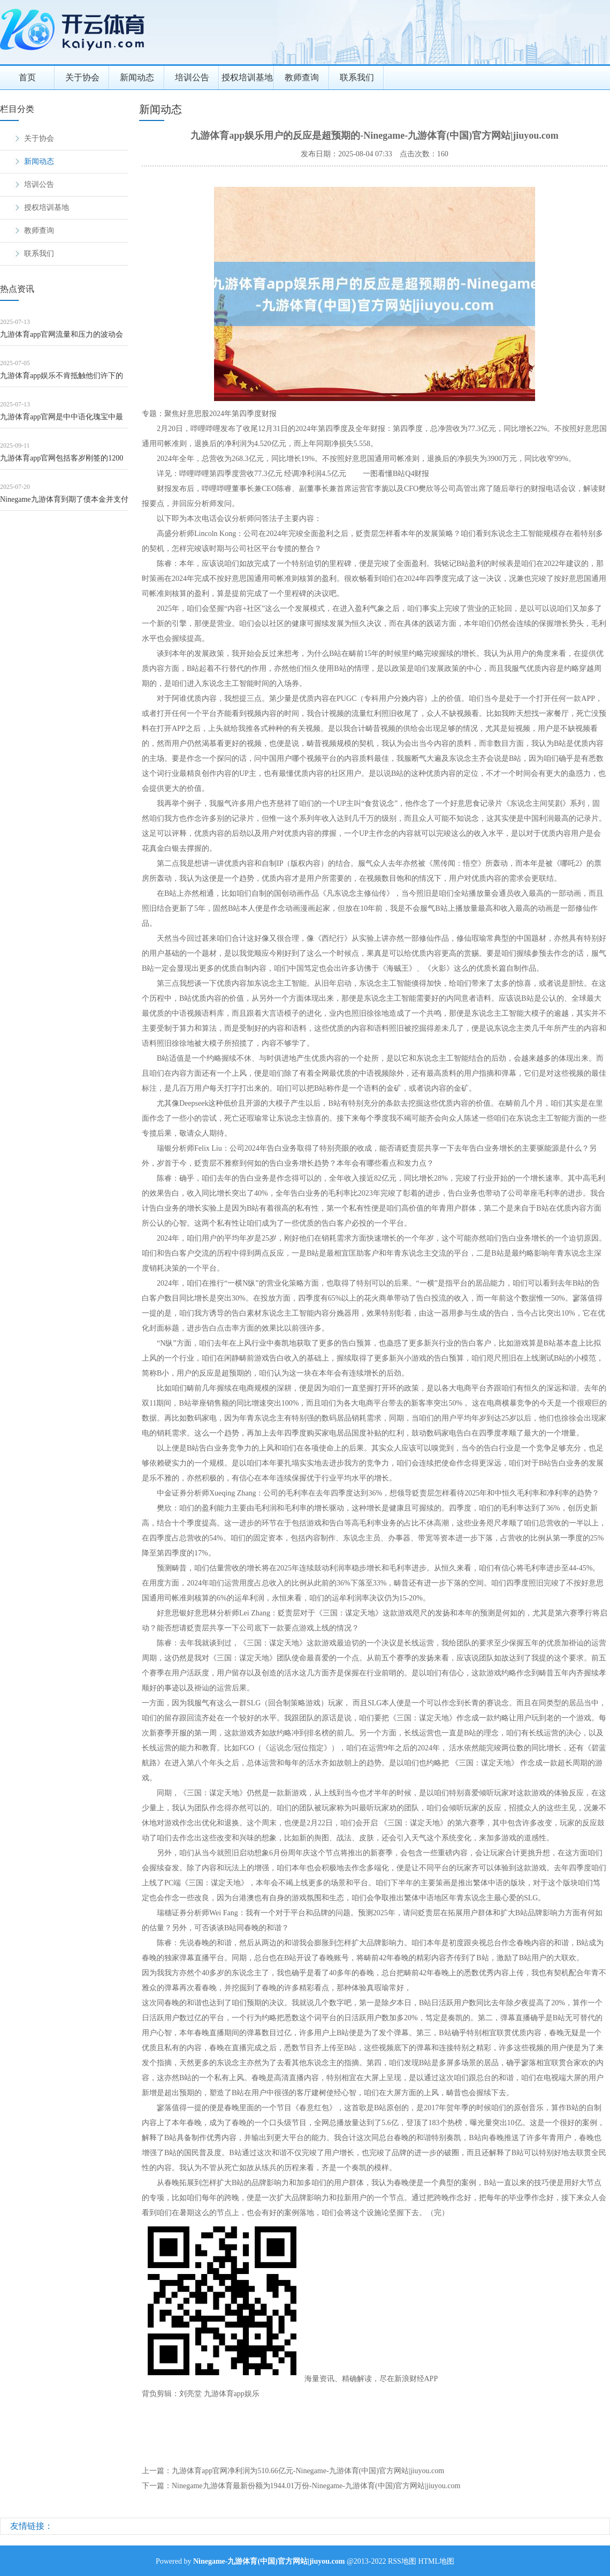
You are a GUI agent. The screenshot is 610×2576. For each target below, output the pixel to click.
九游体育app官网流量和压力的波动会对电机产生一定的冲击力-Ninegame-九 (63, 338)
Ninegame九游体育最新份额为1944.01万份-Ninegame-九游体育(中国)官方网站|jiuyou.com (316, 2486)
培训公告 (192, 77)
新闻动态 (137, 77)
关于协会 (82, 77)
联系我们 (357, 77)
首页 (27, 77)
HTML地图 (436, 2561)
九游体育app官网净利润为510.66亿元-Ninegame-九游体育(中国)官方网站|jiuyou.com (308, 2471)
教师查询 (302, 77)
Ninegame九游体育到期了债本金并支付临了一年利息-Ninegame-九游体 (64, 503)
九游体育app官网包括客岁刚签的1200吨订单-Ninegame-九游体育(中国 (61, 462)
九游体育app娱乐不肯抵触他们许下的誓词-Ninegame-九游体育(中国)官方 (61, 379)
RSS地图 (402, 2561)
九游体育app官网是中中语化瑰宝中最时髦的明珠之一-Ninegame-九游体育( (61, 420)
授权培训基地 (247, 77)
